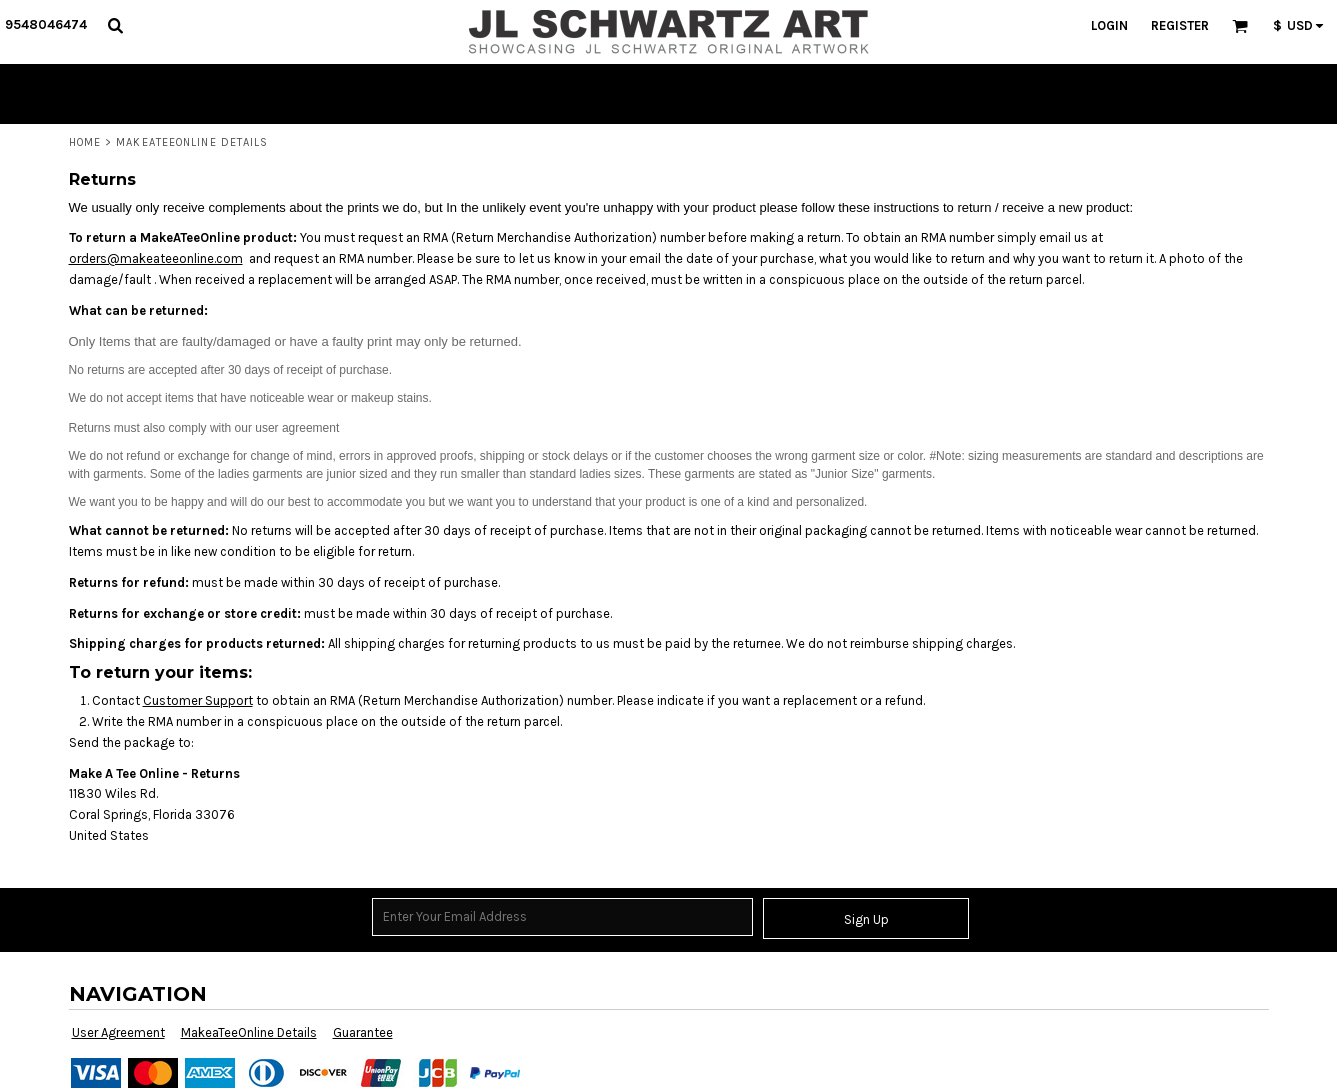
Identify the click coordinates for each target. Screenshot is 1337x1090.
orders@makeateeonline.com (156, 258)
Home (85, 142)
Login (1109, 25)
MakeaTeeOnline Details (249, 1032)
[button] (115, 25)
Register (1180, 25)
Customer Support (198, 700)
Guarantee (363, 1032)
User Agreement (118, 1032)
